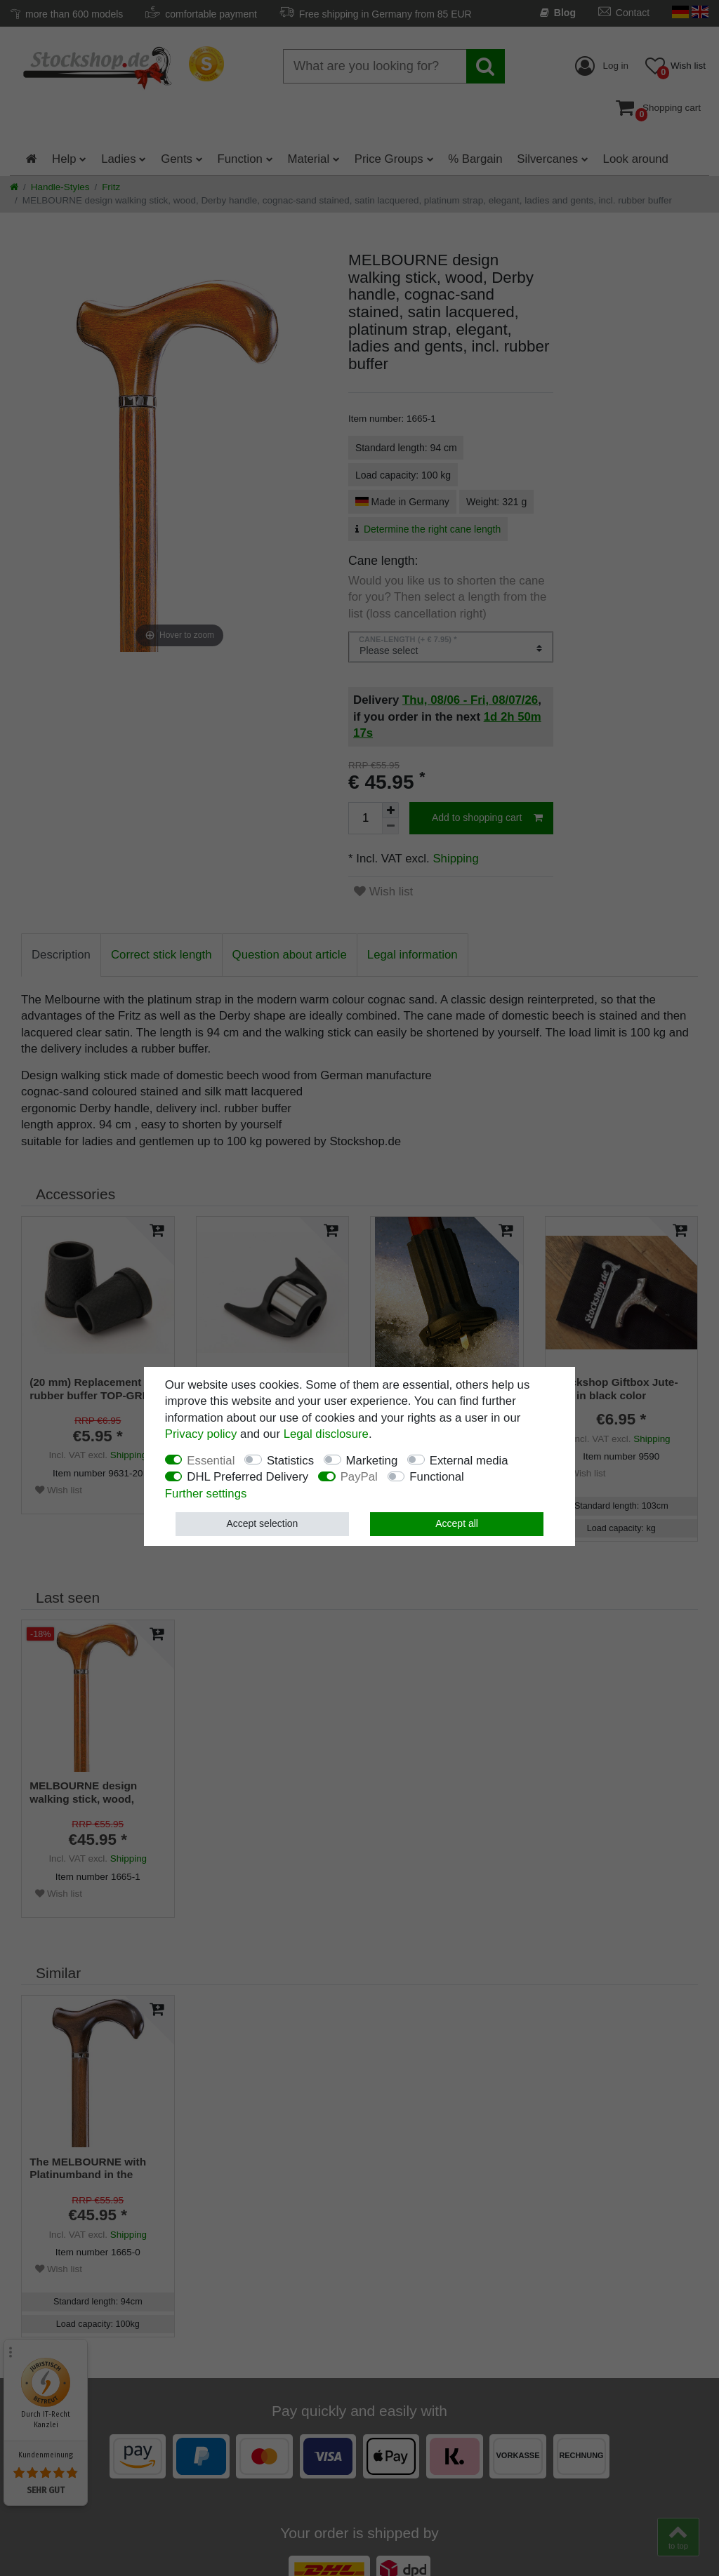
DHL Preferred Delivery (247, 1476)
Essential (211, 1460)
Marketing (372, 1460)
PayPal (359, 1476)
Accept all (456, 1523)
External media (469, 1460)
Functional (436, 1476)
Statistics (290, 1460)
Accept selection (262, 1523)
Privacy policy (201, 1434)
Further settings (206, 1493)
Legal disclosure (326, 1434)
